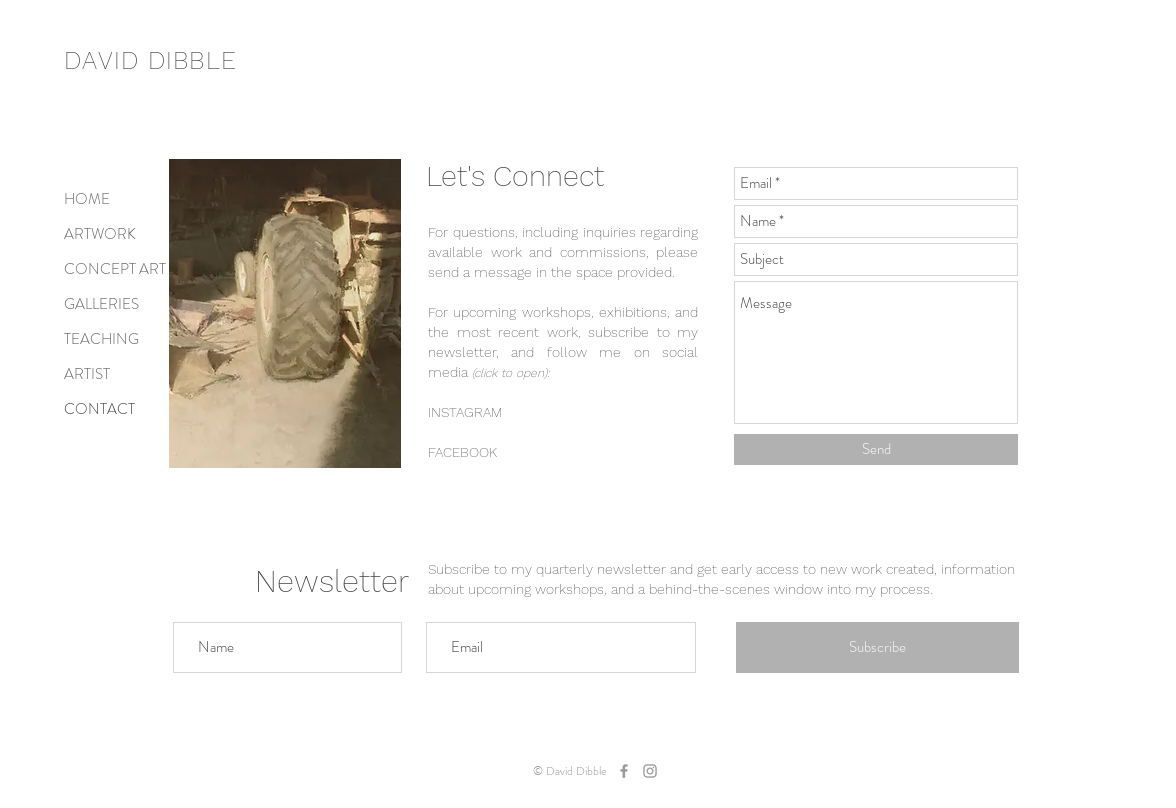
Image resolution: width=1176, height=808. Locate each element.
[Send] (876, 449)
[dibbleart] (624, 771)
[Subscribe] (877, 647)
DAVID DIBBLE (150, 60)
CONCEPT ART (115, 269)
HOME (87, 199)
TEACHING (101, 339)
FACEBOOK (462, 452)
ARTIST (87, 374)
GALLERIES (101, 304)
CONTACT (99, 409)
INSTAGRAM (465, 412)
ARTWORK (100, 234)
